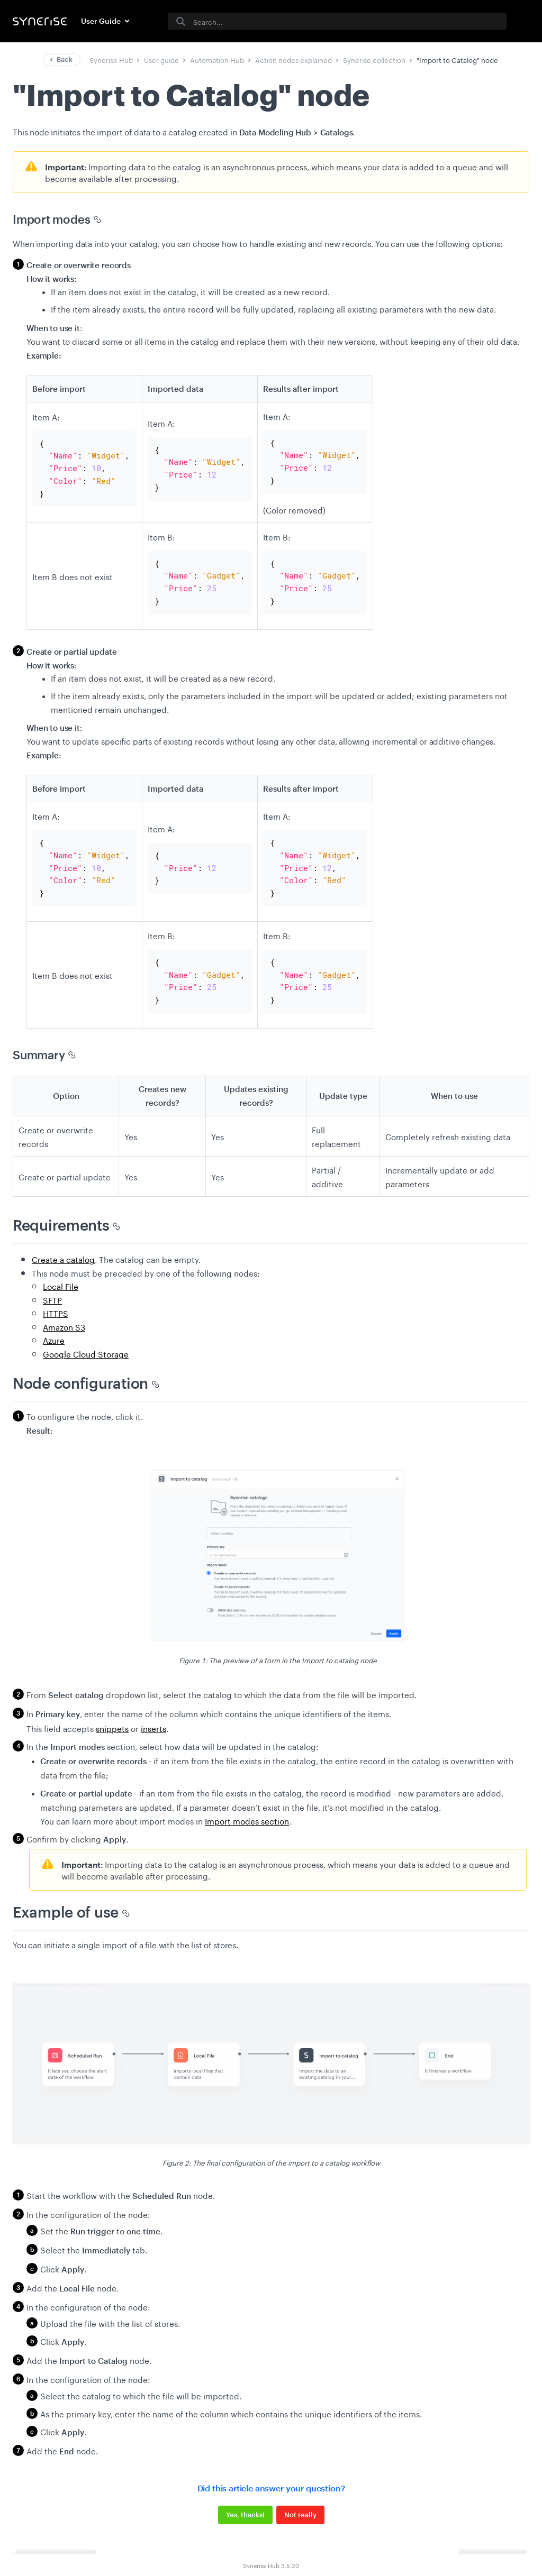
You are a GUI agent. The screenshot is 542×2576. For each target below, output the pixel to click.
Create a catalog (63, 1240)
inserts (153, 1709)
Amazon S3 (64, 1308)
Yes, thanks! (245, 2496)
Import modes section (247, 1802)
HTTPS (55, 1294)
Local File (60, 1267)
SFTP (52, 1281)
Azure (54, 1321)
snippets (112, 1709)
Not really (300, 2496)
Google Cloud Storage (86, 1335)
